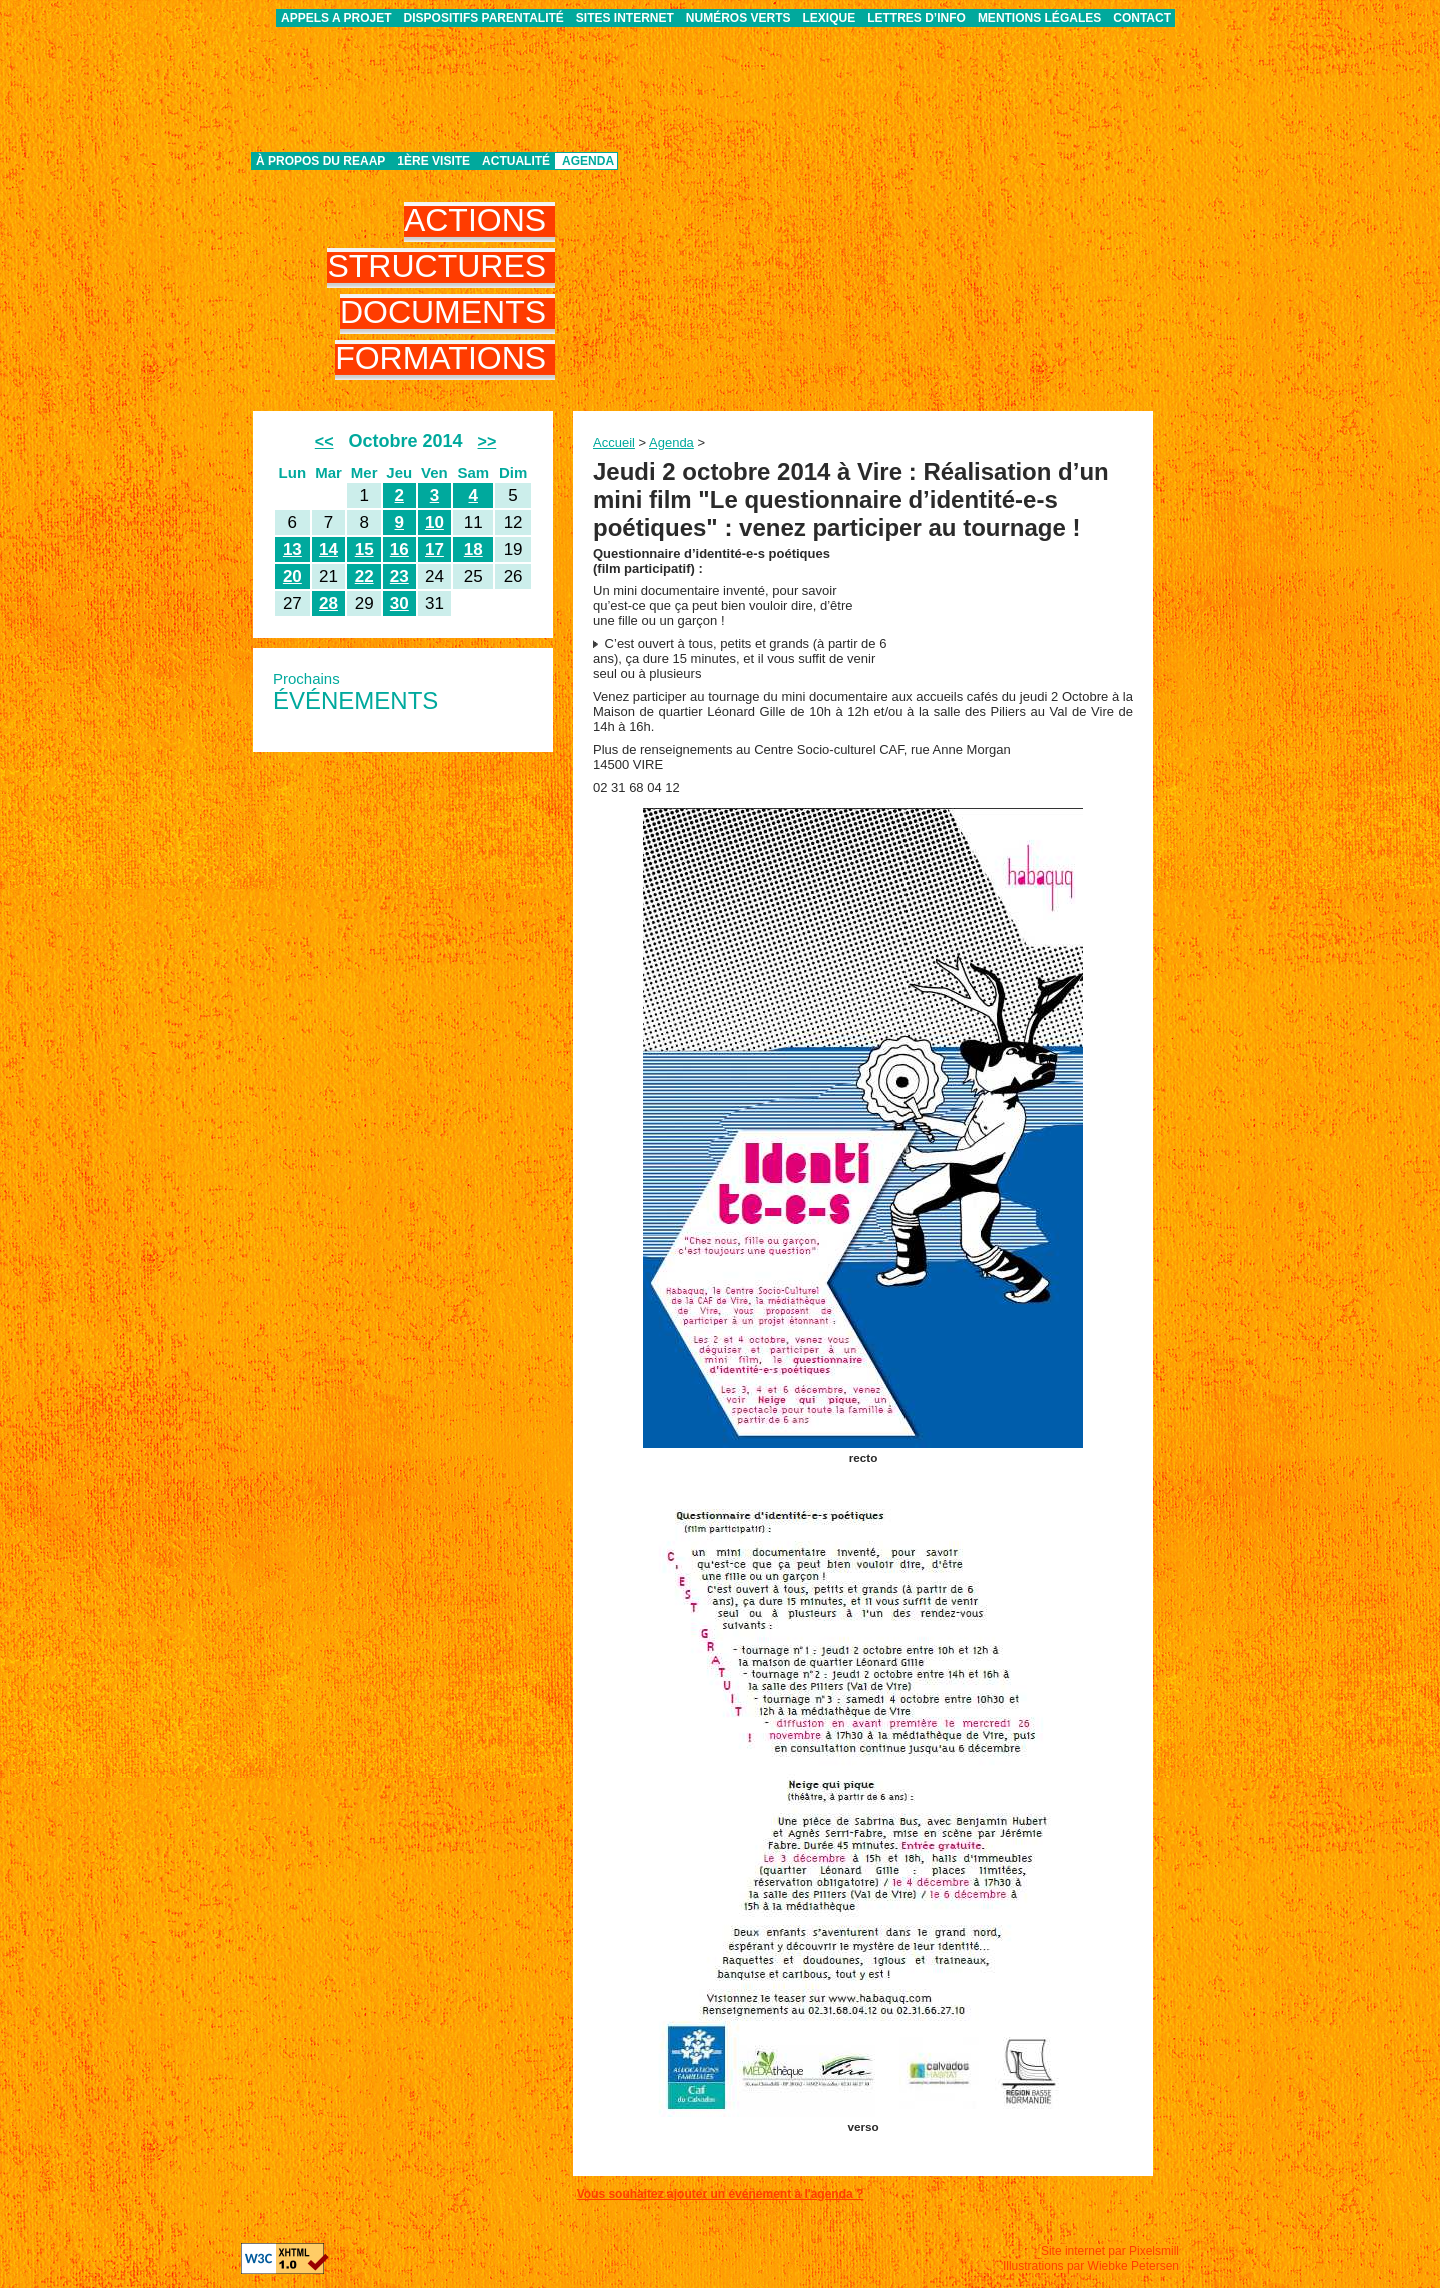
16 (399, 549)
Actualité (516, 161)
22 (364, 576)
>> (487, 441)
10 (434, 522)
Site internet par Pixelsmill (1110, 2251)
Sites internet (625, 18)
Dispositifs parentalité (484, 18)
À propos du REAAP (320, 161)
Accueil (614, 442)
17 (434, 549)
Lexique (829, 18)
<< (324, 441)
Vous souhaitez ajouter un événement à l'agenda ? (720, 2194)
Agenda (588, 161)
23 (399, 576)
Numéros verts (738, 18)
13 (292, 549)
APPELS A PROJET (336, 18)
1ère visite (433, 161)
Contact (1142, 18)
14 (328, 549)
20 (292, 576)
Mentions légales (1039, 18)
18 (473, 549)
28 (328, 603)
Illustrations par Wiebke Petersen (1091, 2266)
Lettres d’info (916, 18)
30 (399, 603)
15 (364, 549)
